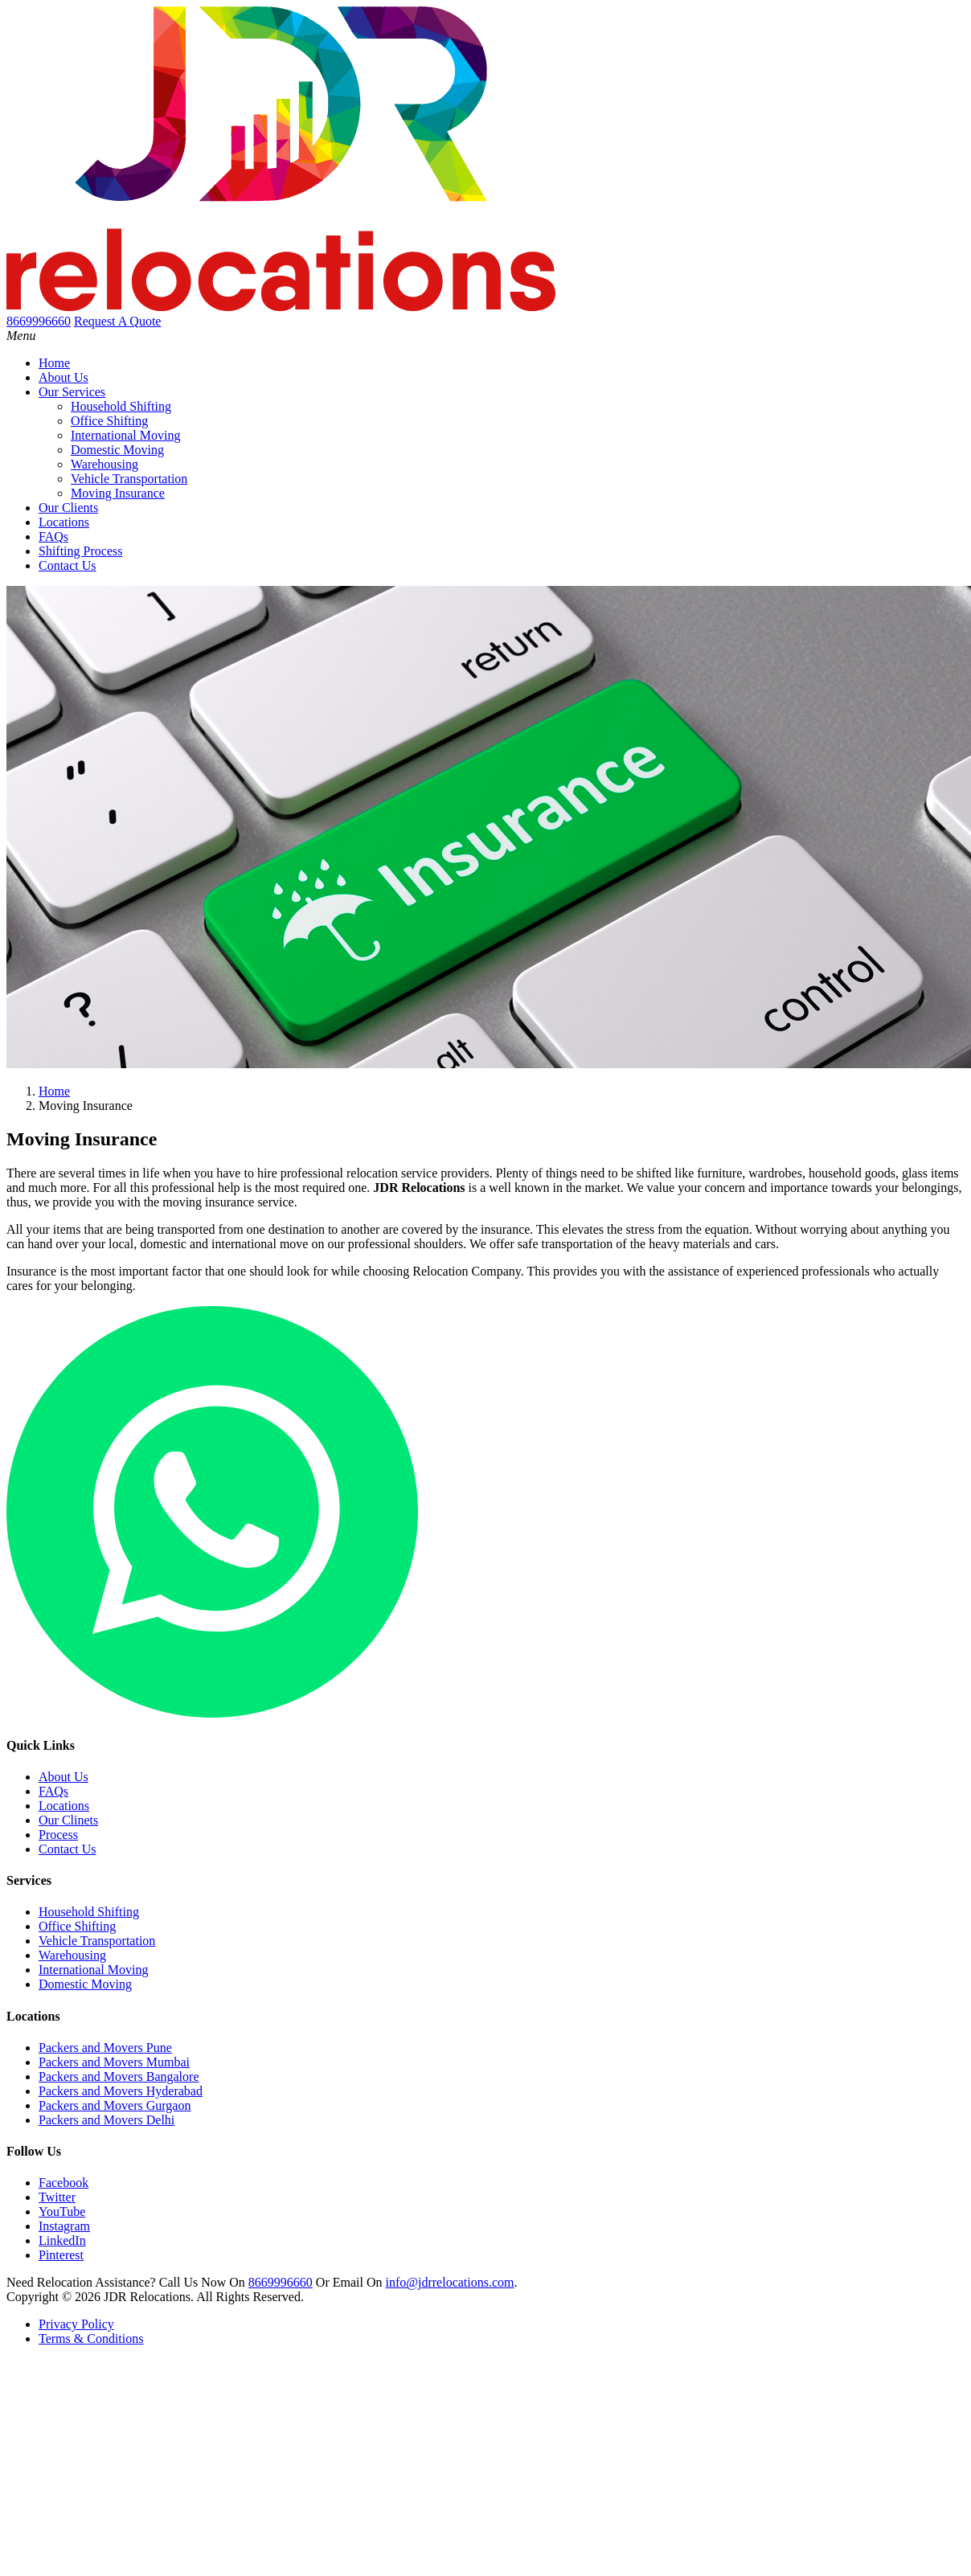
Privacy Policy (76, 2324)
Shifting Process (80, 551)
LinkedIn (62, 2240)
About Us (63, 377)
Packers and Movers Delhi (106, 2120)
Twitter (57, 2197)
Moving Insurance (118, 493)
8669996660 (280, 2282)
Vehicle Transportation (129, 478)
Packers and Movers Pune (105, 2047)
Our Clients (68, 507)
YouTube (62, 2211)
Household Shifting (121, 406)
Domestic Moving (117, 450)
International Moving (125, 435)
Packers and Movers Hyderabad (121, 2091)
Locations (64, 522)
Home (54, 363)
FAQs (53, 536)
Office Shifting (109, 421)
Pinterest (61, 2255)
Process (58, 1834)
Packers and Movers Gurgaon (115, 2105)
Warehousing (104, 464)
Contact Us (67, 565)
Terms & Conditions (91, 2338)
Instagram (64, 2226)
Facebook (63, 2182)
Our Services (72, 392)
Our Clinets (68, 1820)
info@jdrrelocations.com (449, 2282)
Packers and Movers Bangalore (119, 2076)
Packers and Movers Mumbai (114, 2062)
